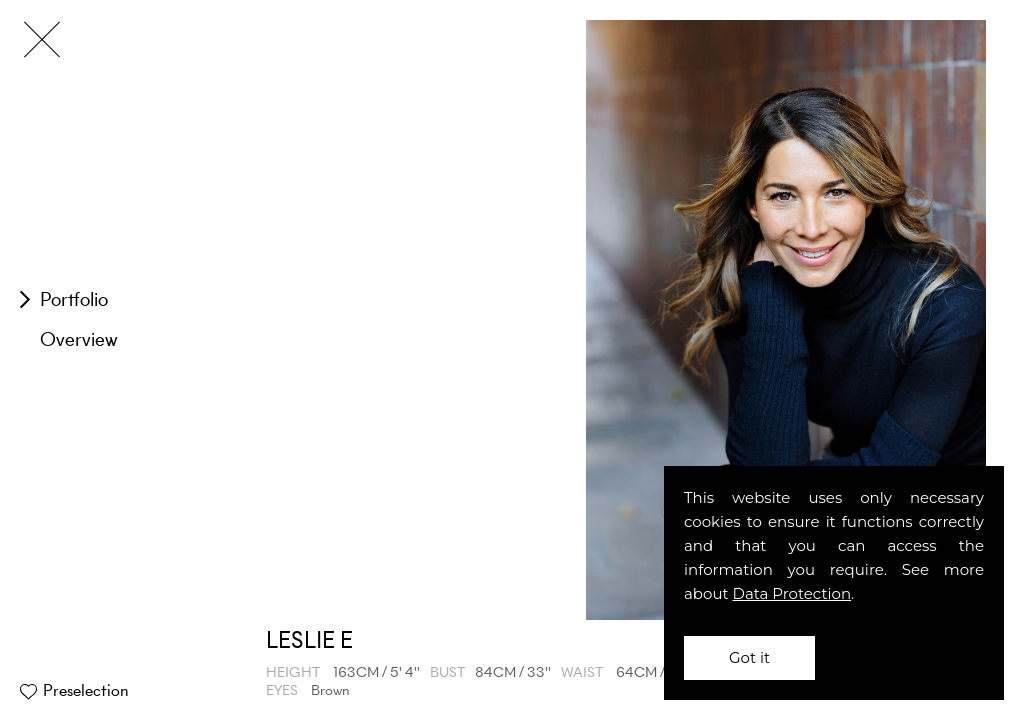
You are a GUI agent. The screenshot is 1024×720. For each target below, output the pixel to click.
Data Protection (792, 593)
